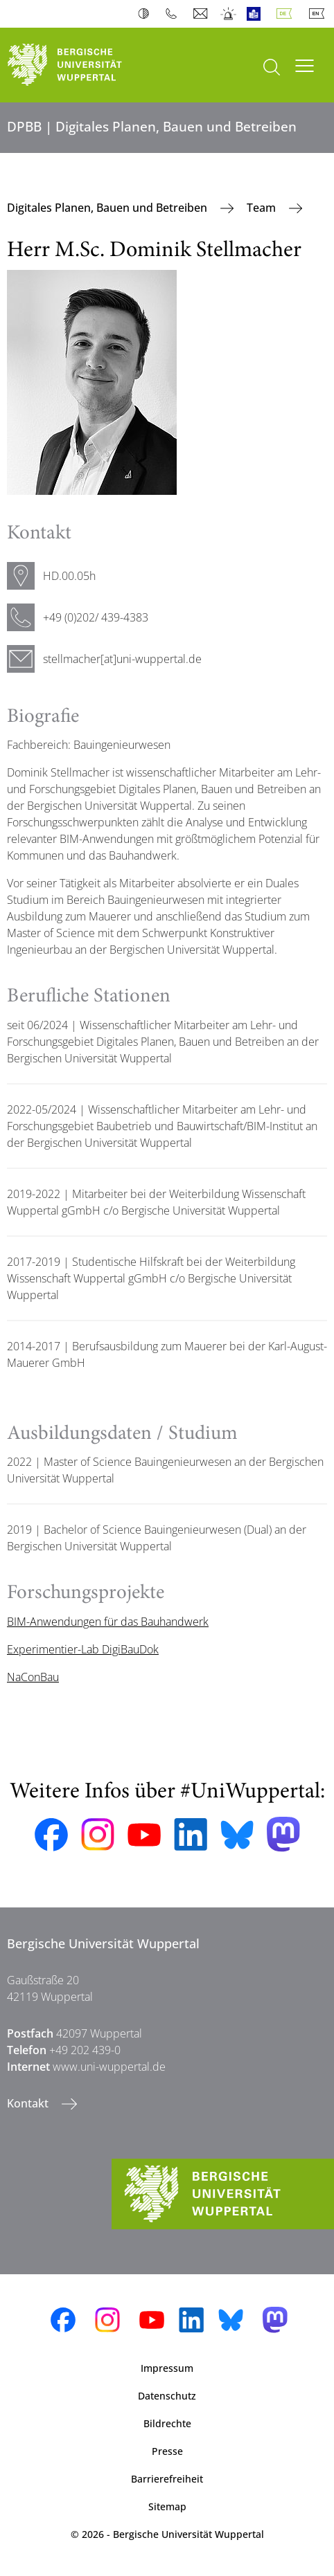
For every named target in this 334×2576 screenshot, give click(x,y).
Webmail (202, 14)
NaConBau (33, 1677)
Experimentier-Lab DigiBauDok (83, 1649)
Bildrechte (167, 2423)
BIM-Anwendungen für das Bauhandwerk (108, 1621)
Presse (167, 2451)
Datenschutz (167, 2395)
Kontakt (29, 2103)
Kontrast (146, 14)
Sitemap (167, 2506)
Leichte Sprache (256, 14)
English (319, 14)
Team (263, 207)
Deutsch (287, 14)
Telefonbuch (174, 14)
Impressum (167, 2368)
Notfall (229, 14)
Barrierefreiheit (167, 2478)
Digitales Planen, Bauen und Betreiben (108, 207)
